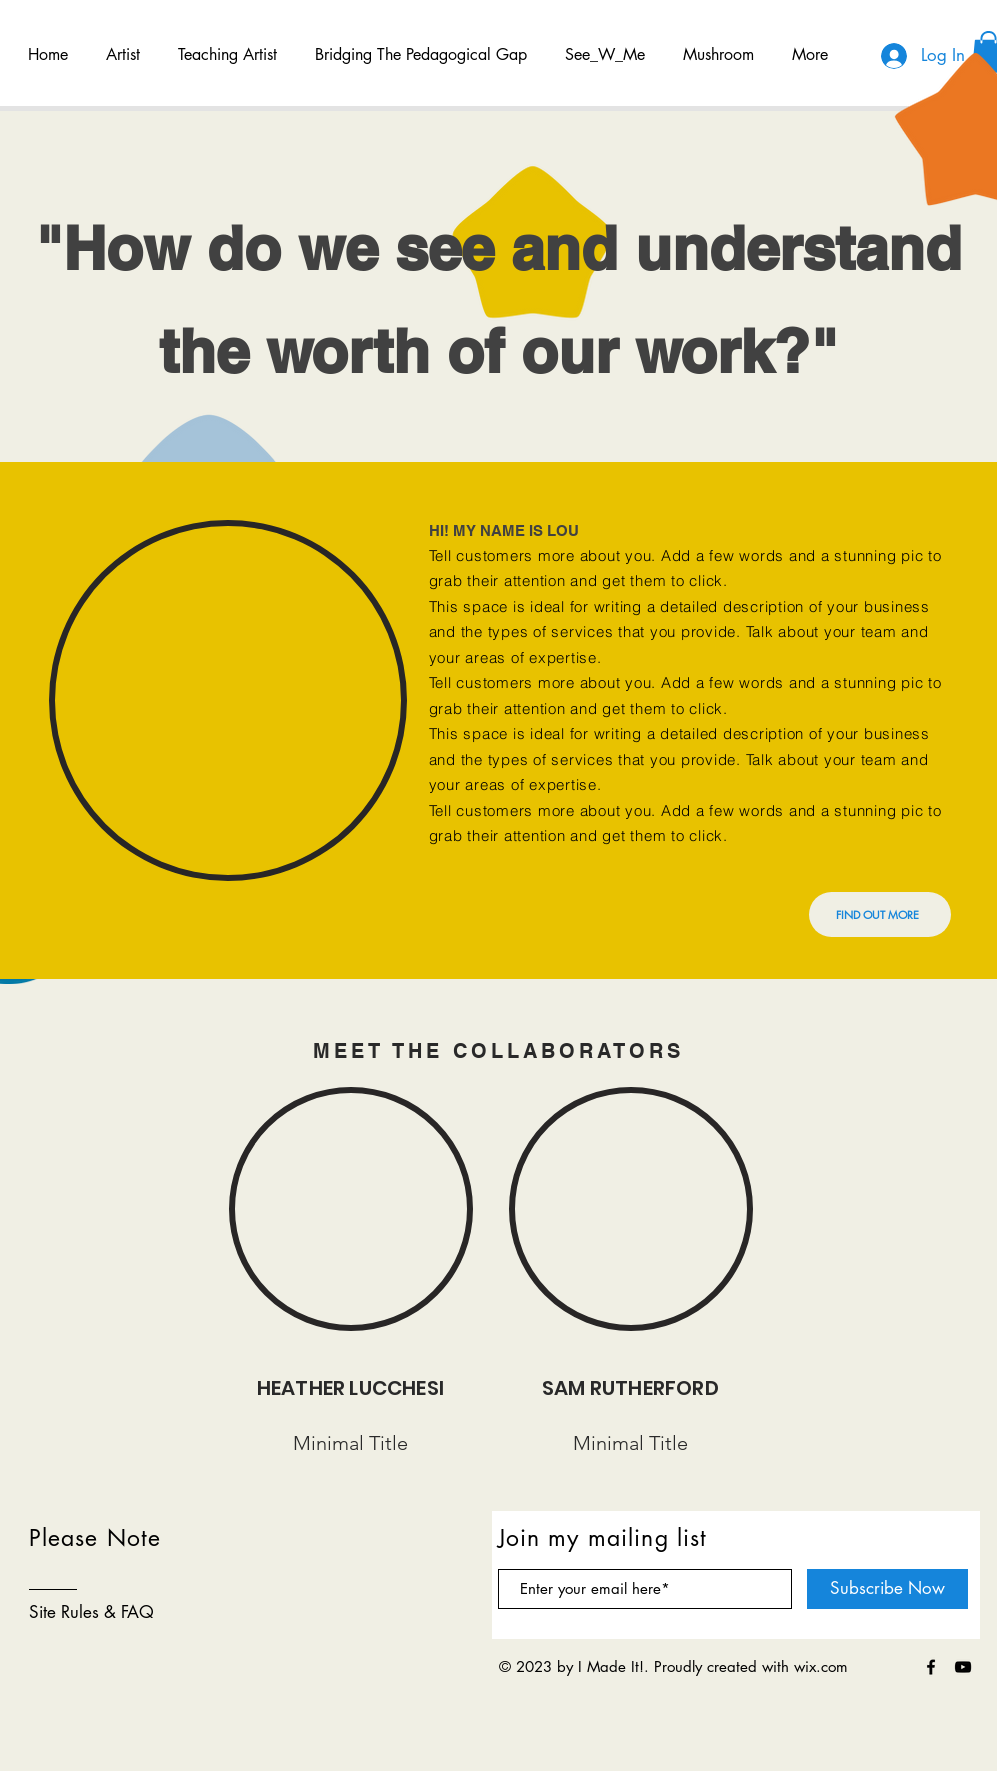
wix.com (821, 1666)
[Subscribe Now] (887, 1589)
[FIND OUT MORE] (880, 914)
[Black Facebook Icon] (931, 1667)
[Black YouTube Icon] (963, 1667)
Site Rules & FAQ (91, 1612)
